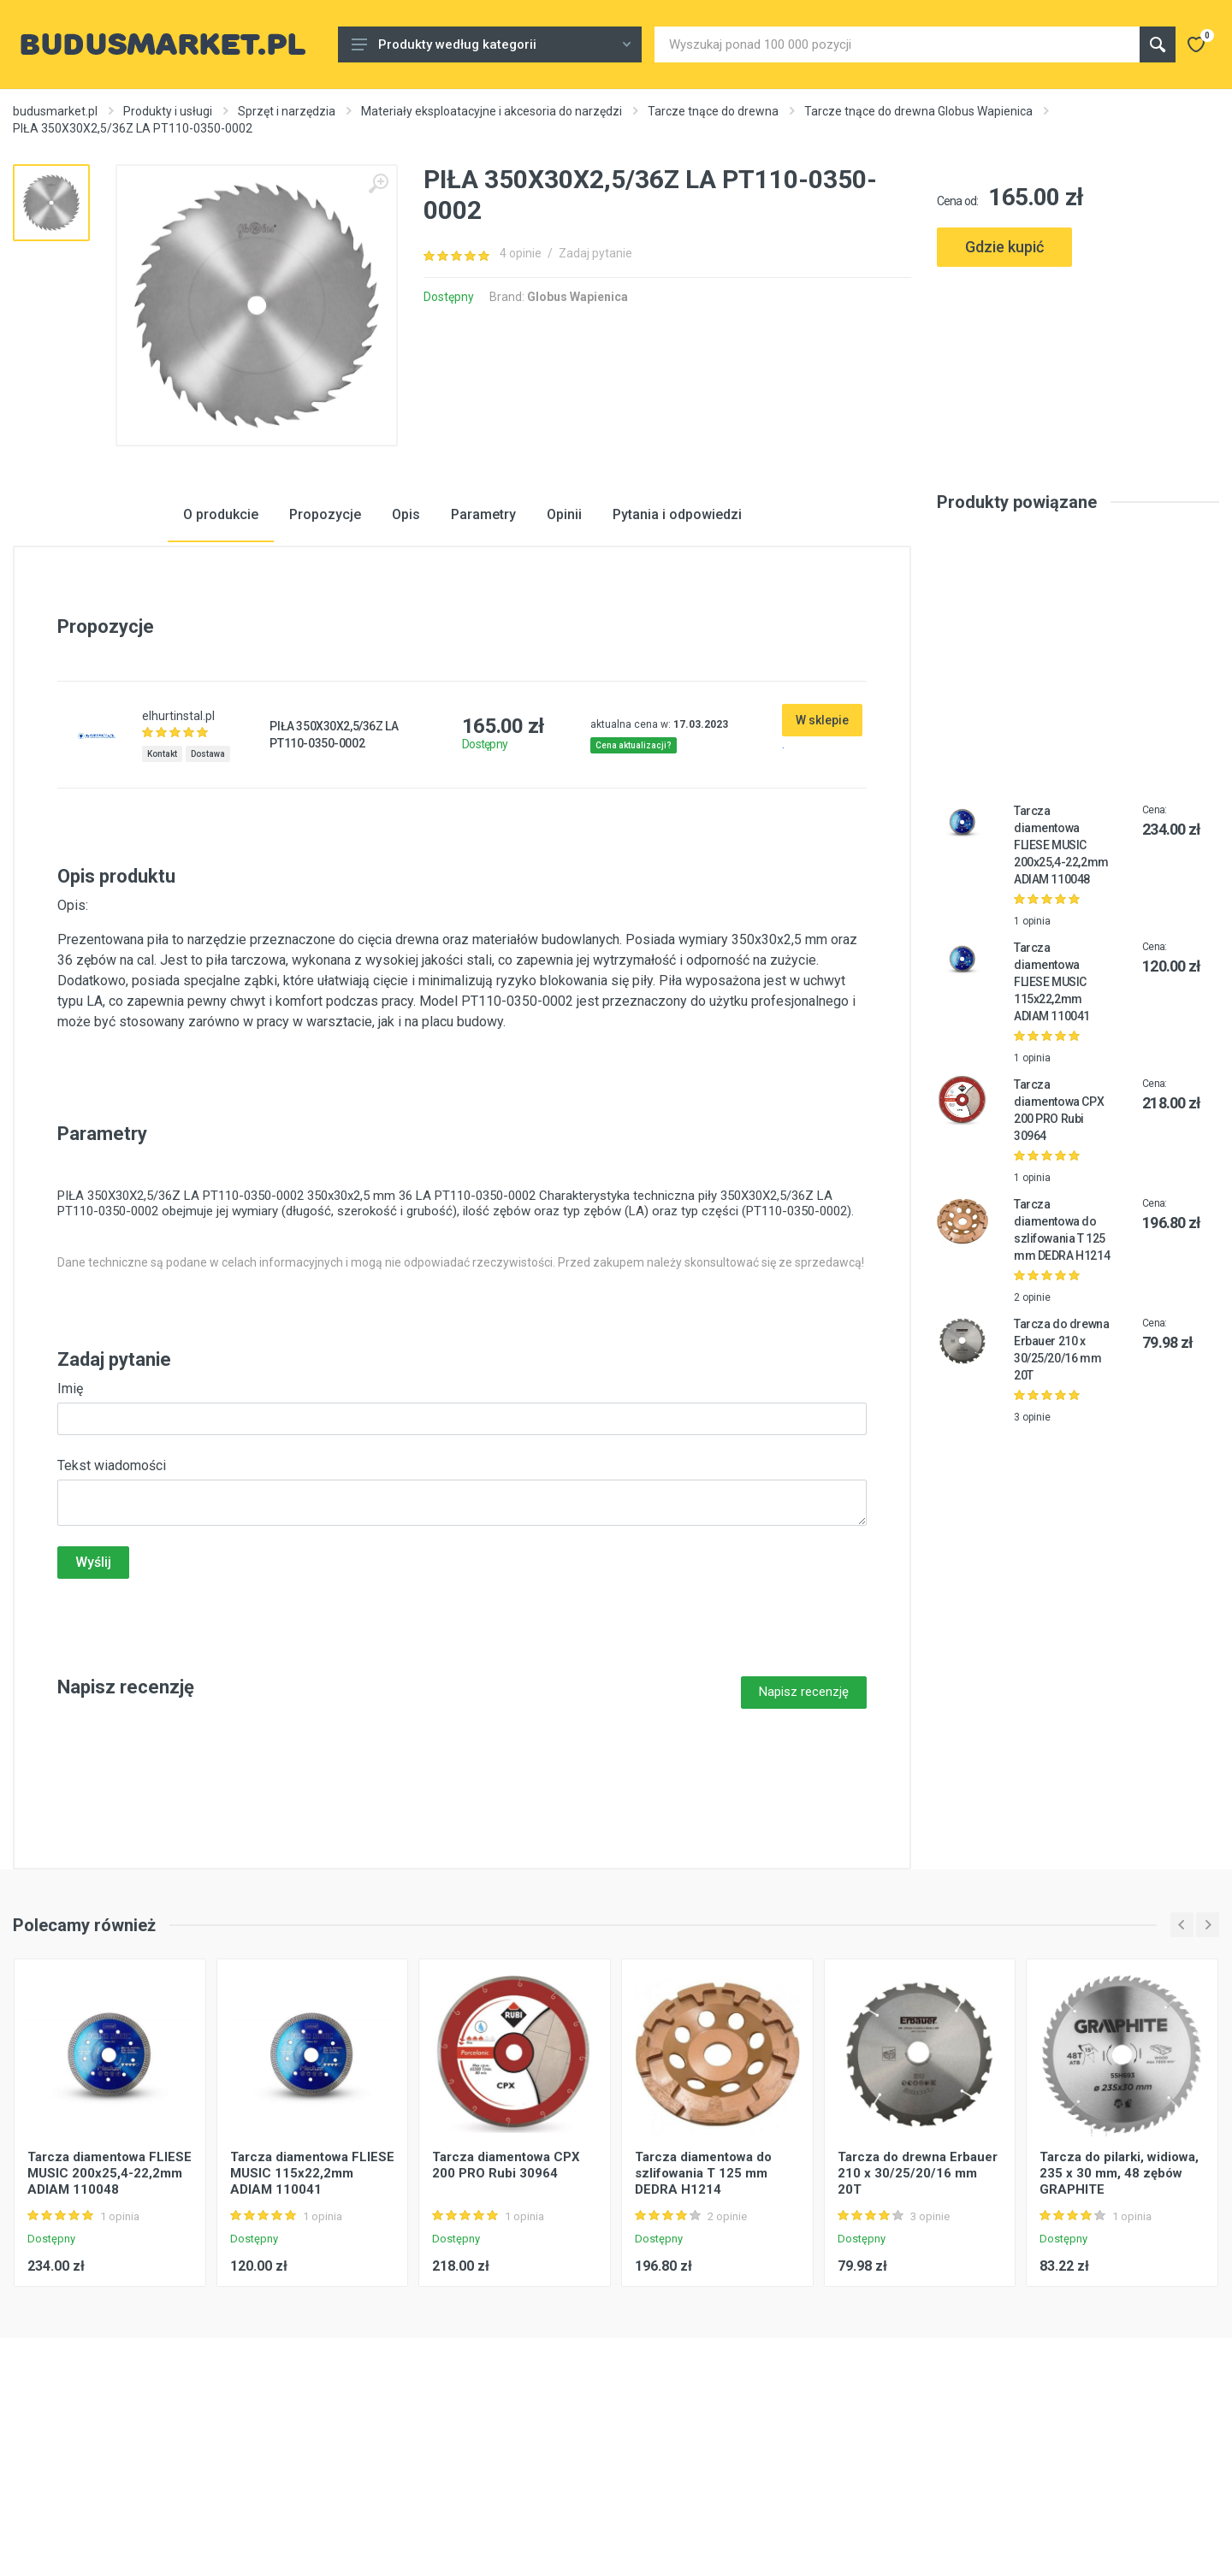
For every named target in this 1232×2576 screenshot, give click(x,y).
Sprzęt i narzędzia (286, 111)
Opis (406, 649)
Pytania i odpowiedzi (677, 649)
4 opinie (521, 253)
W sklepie (822, 854)
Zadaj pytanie (595, 253)
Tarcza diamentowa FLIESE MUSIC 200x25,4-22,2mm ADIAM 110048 (1061, 979)
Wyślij (93, 1696)
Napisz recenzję (804, 1826)
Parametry (483, 649)
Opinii (564, 649)
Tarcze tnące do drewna (713, 111)
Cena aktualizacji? (633, 879)
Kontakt (162, 888)
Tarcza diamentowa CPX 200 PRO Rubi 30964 (506, 2299)
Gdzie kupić (1004, 247)
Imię (70, 1523)
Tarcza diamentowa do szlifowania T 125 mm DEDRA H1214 (703, 2307)
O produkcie (220, 649)
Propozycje (325, 649)
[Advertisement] (1078, 349)
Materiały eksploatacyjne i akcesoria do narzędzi (491, 111)
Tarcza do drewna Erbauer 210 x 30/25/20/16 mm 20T (918, 2307)
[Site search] (897, 44)
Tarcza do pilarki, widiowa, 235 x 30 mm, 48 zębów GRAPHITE (1119, 2307)
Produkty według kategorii (491, 44)
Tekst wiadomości (111, 1600)
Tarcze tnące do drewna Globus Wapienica (918, 111)
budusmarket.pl (55, 111)
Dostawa (208, 888)
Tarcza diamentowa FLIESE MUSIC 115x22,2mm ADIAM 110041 (1052, 1116)
